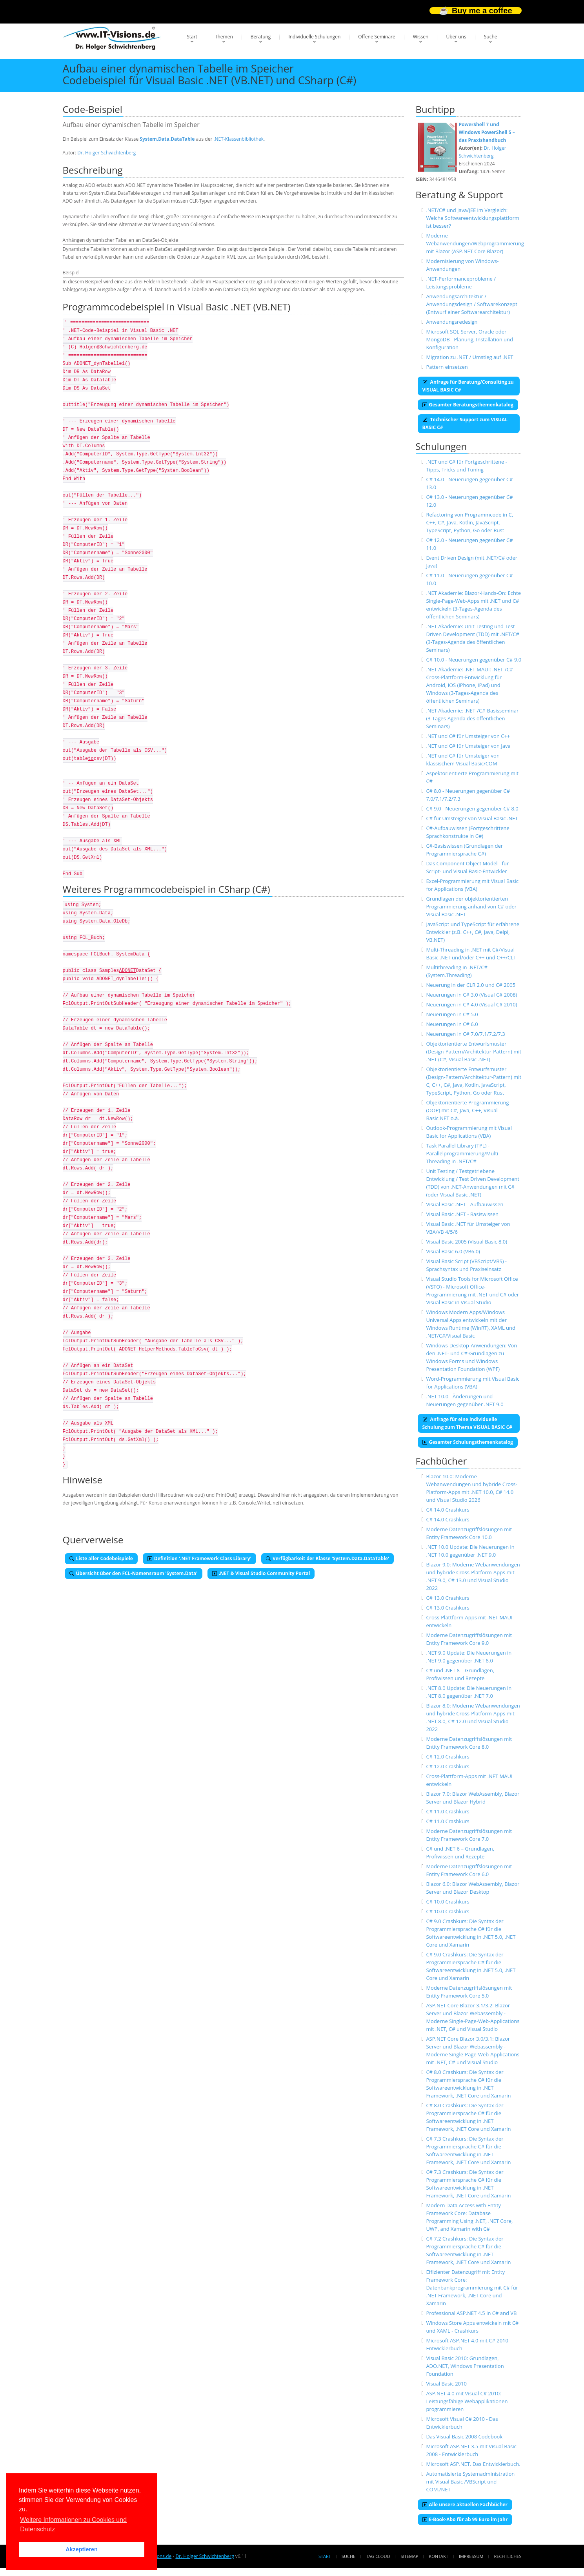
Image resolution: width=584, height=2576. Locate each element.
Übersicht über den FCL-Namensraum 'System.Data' (133, 1573)
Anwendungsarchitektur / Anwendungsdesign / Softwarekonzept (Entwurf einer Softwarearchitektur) (471, 304)
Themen (224, 36)
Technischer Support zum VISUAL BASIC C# (465, 423)
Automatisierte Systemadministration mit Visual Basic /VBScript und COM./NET (470, 2481)
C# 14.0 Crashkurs (447, 1509)
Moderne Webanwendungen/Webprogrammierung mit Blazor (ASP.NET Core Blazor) (475, 243)
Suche (490, 36)
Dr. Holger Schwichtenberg (106, 152)
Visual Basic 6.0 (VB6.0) (453, 1251)
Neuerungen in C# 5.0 (452, 1014)
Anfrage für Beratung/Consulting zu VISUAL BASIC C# (468, 386)
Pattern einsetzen (447, 366)
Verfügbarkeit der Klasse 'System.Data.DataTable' (327, 1558)
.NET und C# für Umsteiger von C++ (468, 736)
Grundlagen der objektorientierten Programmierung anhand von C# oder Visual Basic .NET (471, 906)
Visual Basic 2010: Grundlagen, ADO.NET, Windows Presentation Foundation (465, 2366)
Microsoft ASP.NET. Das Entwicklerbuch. (473, 2463)
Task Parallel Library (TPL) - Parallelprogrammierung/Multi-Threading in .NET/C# (463, 1153)
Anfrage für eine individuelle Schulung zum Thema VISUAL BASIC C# (467, 1423)
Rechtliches (508, 2556)
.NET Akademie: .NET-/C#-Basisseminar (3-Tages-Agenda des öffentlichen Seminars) (472, 718)
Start (192, 36)
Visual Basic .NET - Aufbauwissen (464, 1204)
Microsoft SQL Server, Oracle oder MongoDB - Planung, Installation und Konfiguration (469, 339)
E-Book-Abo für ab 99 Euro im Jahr (465, 2519)
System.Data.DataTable (167, 139)
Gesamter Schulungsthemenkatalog (467, 1442)
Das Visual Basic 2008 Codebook (464, 2436)
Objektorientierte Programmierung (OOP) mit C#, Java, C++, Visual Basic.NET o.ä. (467, 1110)
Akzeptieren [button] (81, 2549)
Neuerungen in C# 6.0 (452, 1024)
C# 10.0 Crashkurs (447, 1901)
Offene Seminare (376, 36)
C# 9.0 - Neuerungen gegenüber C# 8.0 (472, 808)
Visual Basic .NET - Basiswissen (462, 1214)
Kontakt (438, 2556)
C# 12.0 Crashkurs (447, 1756)
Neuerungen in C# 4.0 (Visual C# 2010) (471, 1004)
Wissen (421, 36)
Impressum (471, 2556)
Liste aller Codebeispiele (101, 1558)
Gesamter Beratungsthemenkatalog (467, 404)
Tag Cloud (378, 2556)
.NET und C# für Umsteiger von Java (468, 745)
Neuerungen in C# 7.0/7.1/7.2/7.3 (465, 1033)
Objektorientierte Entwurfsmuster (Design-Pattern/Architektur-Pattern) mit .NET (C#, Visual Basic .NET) (473, 1051)
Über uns (456, 36)
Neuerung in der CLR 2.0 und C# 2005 (470, 984)
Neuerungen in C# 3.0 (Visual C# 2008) (471, 994)
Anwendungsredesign (451, 321)
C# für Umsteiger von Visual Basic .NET (472, 818)
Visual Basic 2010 (446, 2383)
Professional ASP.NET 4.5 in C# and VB (471, 2313)
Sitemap (409, 2556)
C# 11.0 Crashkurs (447, 1811)
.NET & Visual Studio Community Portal (261, 1573)
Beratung (261, 36)
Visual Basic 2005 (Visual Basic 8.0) (466, 1241)
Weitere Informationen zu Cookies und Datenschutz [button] (73, 2524)
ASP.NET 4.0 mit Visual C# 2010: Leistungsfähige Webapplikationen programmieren (467, 2401)
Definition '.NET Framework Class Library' (199, 1558)
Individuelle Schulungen (314, 36)
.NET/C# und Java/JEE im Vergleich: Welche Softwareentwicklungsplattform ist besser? (472, 218)
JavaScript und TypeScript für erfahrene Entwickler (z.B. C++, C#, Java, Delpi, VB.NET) (472, 932)
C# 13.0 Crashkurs (447, 1597)
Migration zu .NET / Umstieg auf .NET (469, 357)
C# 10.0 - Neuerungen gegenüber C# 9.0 (473, 659)
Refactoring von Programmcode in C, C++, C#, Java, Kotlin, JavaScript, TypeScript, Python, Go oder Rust (469, 522)
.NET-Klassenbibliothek (238, 139)
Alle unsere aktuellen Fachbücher (465, 2504)
